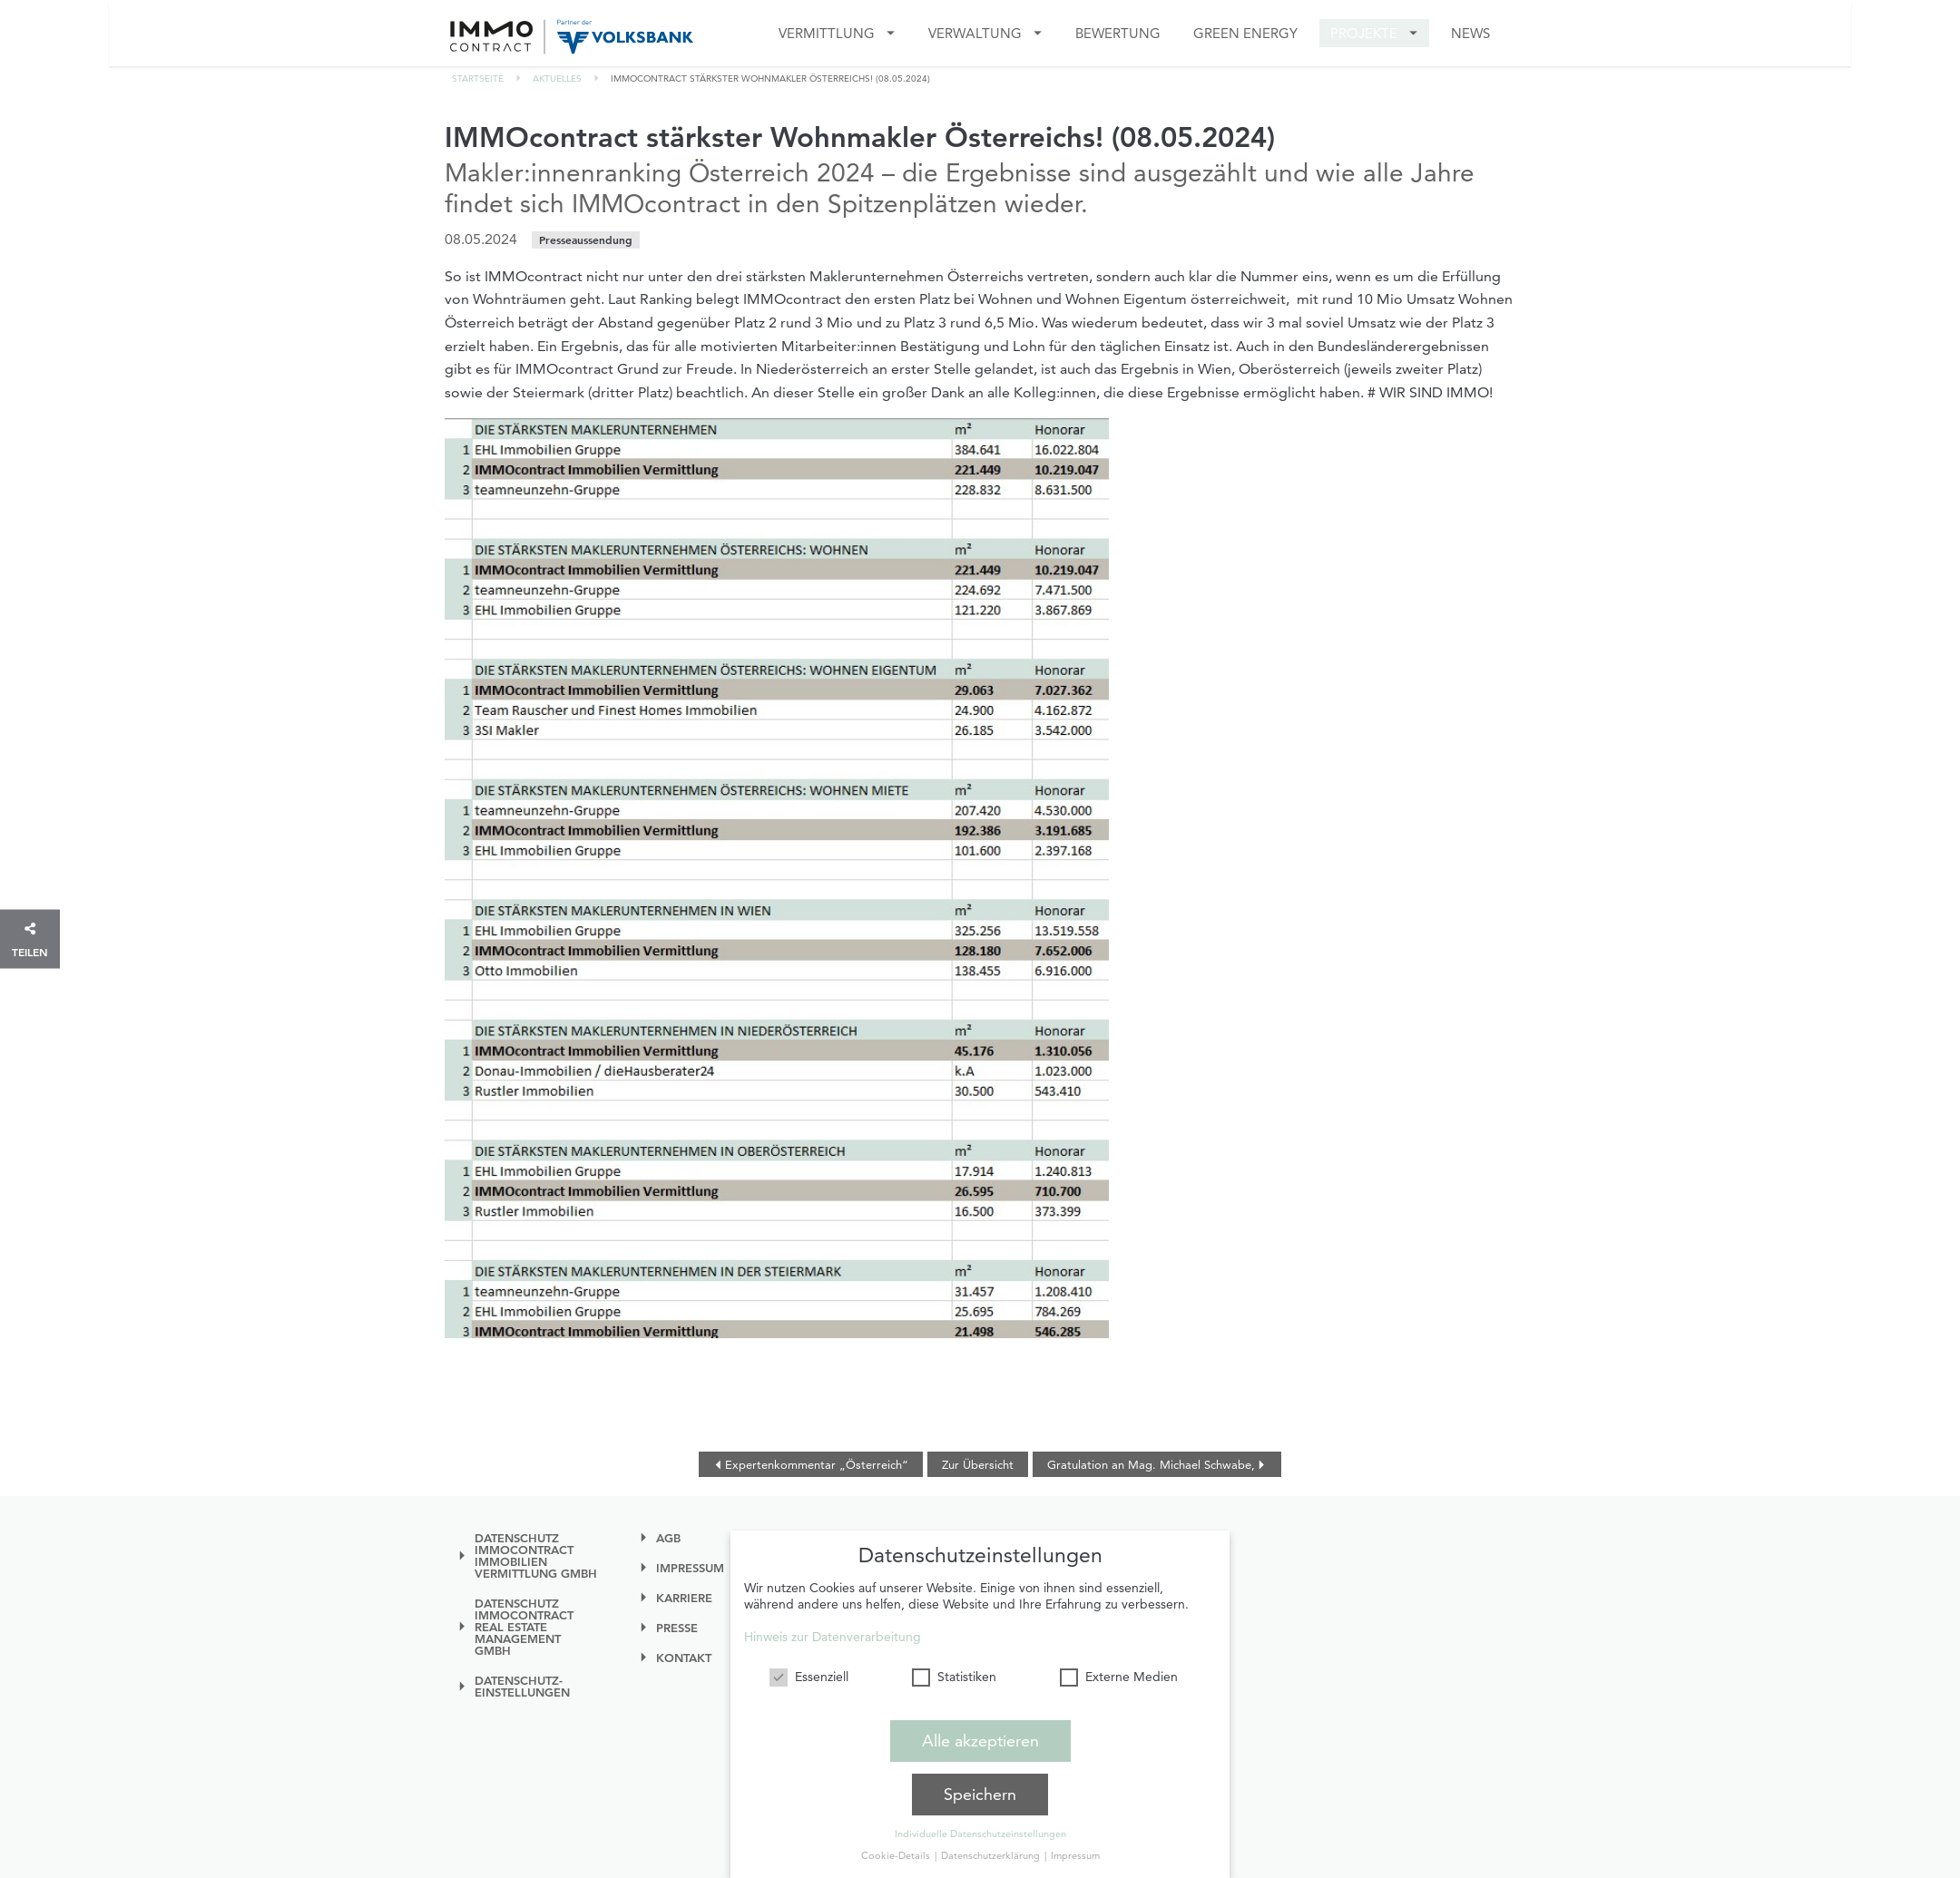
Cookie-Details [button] (897, 1855)
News (1470, 33)
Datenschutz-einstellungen (522, 1686)
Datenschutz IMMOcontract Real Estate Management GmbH (524, 1627)
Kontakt (683, 1658)
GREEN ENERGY (1245, 33)
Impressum (690, 1568)
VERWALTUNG (975, 33)
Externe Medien (1119, 1676)
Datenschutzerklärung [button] (992, 1855)
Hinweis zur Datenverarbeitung (832, 1637)
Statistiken (954, 1676)
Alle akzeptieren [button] (980, 1740)
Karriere (684, 1598)
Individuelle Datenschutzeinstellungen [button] (980, 1833)
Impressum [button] (1075, 1855)
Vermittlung (827, 33)
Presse (677, 1628)
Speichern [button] (980, 1794)
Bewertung (1118, 33)
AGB (668, 1538)
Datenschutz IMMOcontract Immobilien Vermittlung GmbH (536, 1556)
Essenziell (808, 1676)
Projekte (1363, 33)
